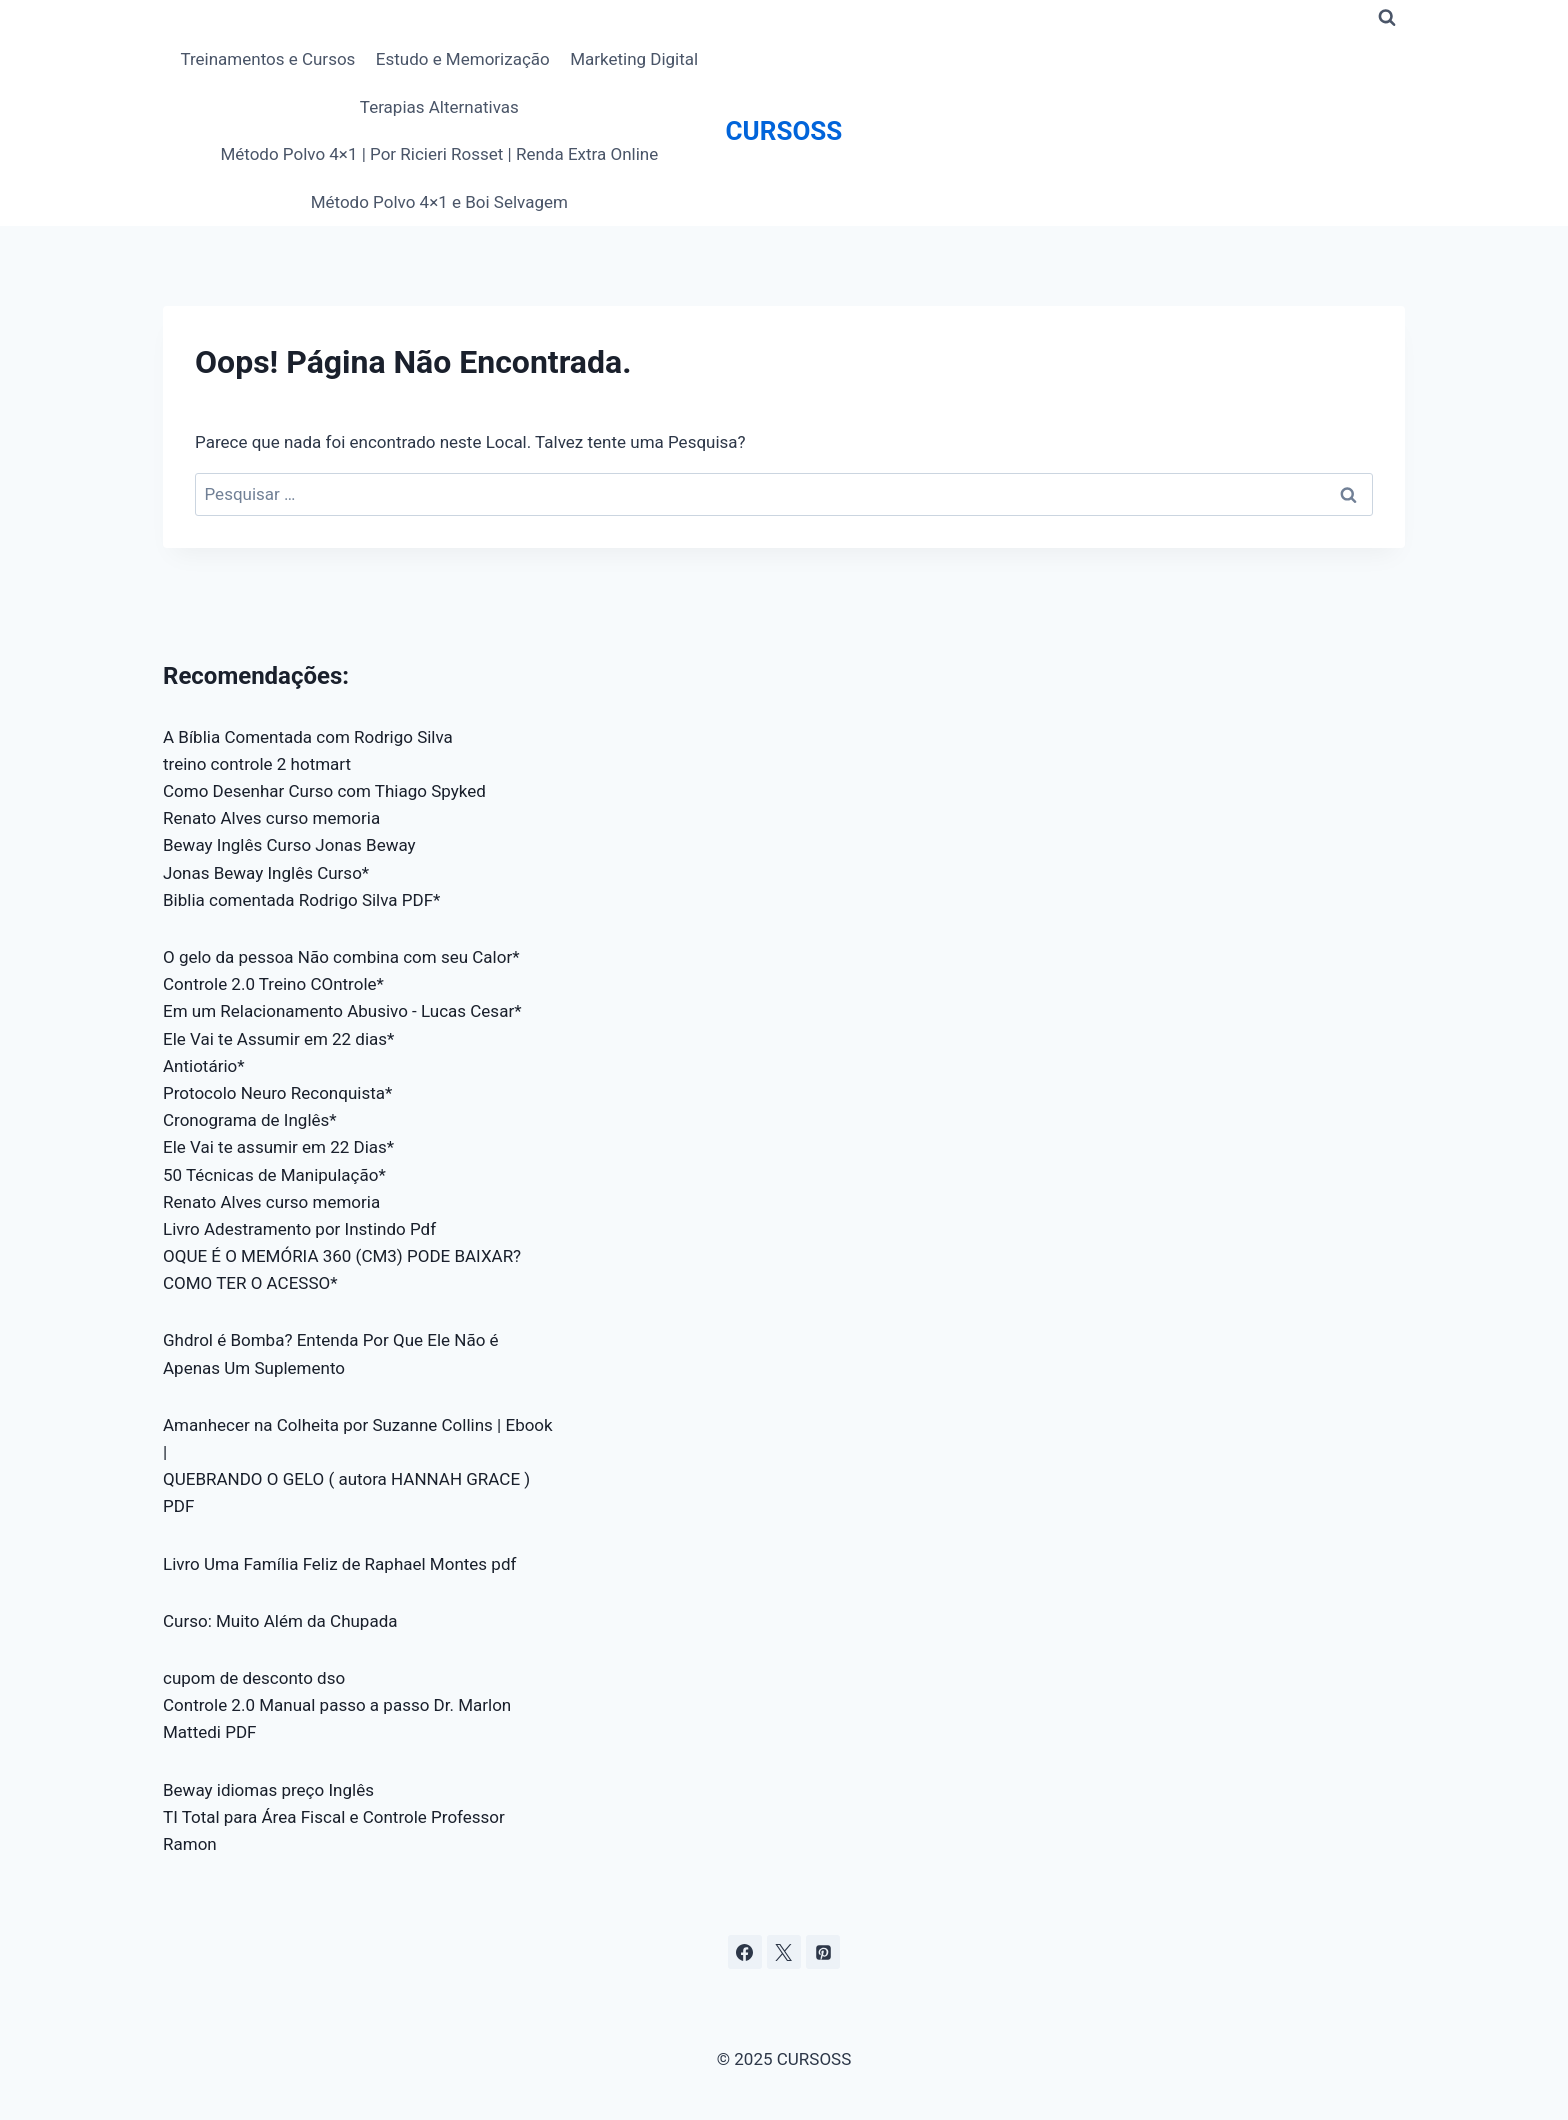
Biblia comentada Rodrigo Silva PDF (298, 900)
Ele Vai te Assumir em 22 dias (275, 1039)
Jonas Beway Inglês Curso (262, 873)
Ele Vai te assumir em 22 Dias (275, 1147)
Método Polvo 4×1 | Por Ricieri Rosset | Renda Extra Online (439, 154)
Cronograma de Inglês (246, 1120)
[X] (784, 1952)
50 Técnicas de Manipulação (270, 1175)
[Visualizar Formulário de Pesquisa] (1387, 18)
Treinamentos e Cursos (267, 59)
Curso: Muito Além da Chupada (280, 1621)
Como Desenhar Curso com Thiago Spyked (324, 791)
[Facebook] (745, 1952)
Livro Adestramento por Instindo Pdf (299, 1229)
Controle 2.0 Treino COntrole (270, 984)
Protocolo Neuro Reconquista (274, 1093)
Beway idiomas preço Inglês (268, 1790)
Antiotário (200, 1066)
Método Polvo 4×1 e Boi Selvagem (439, 202)
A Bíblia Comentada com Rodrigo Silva (308, 737)
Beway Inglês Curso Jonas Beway (289, 845)
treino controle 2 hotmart (257, 764)
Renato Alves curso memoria (271, 818)
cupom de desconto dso (254, 1678)
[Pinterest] (823, 1952)
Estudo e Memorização (463, 59)
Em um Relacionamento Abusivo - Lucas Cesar (338, 1011)
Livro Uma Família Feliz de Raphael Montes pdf (339, 1564)
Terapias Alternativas (439, 107)
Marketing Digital (634, 59)
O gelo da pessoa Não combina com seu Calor (337, 957)
